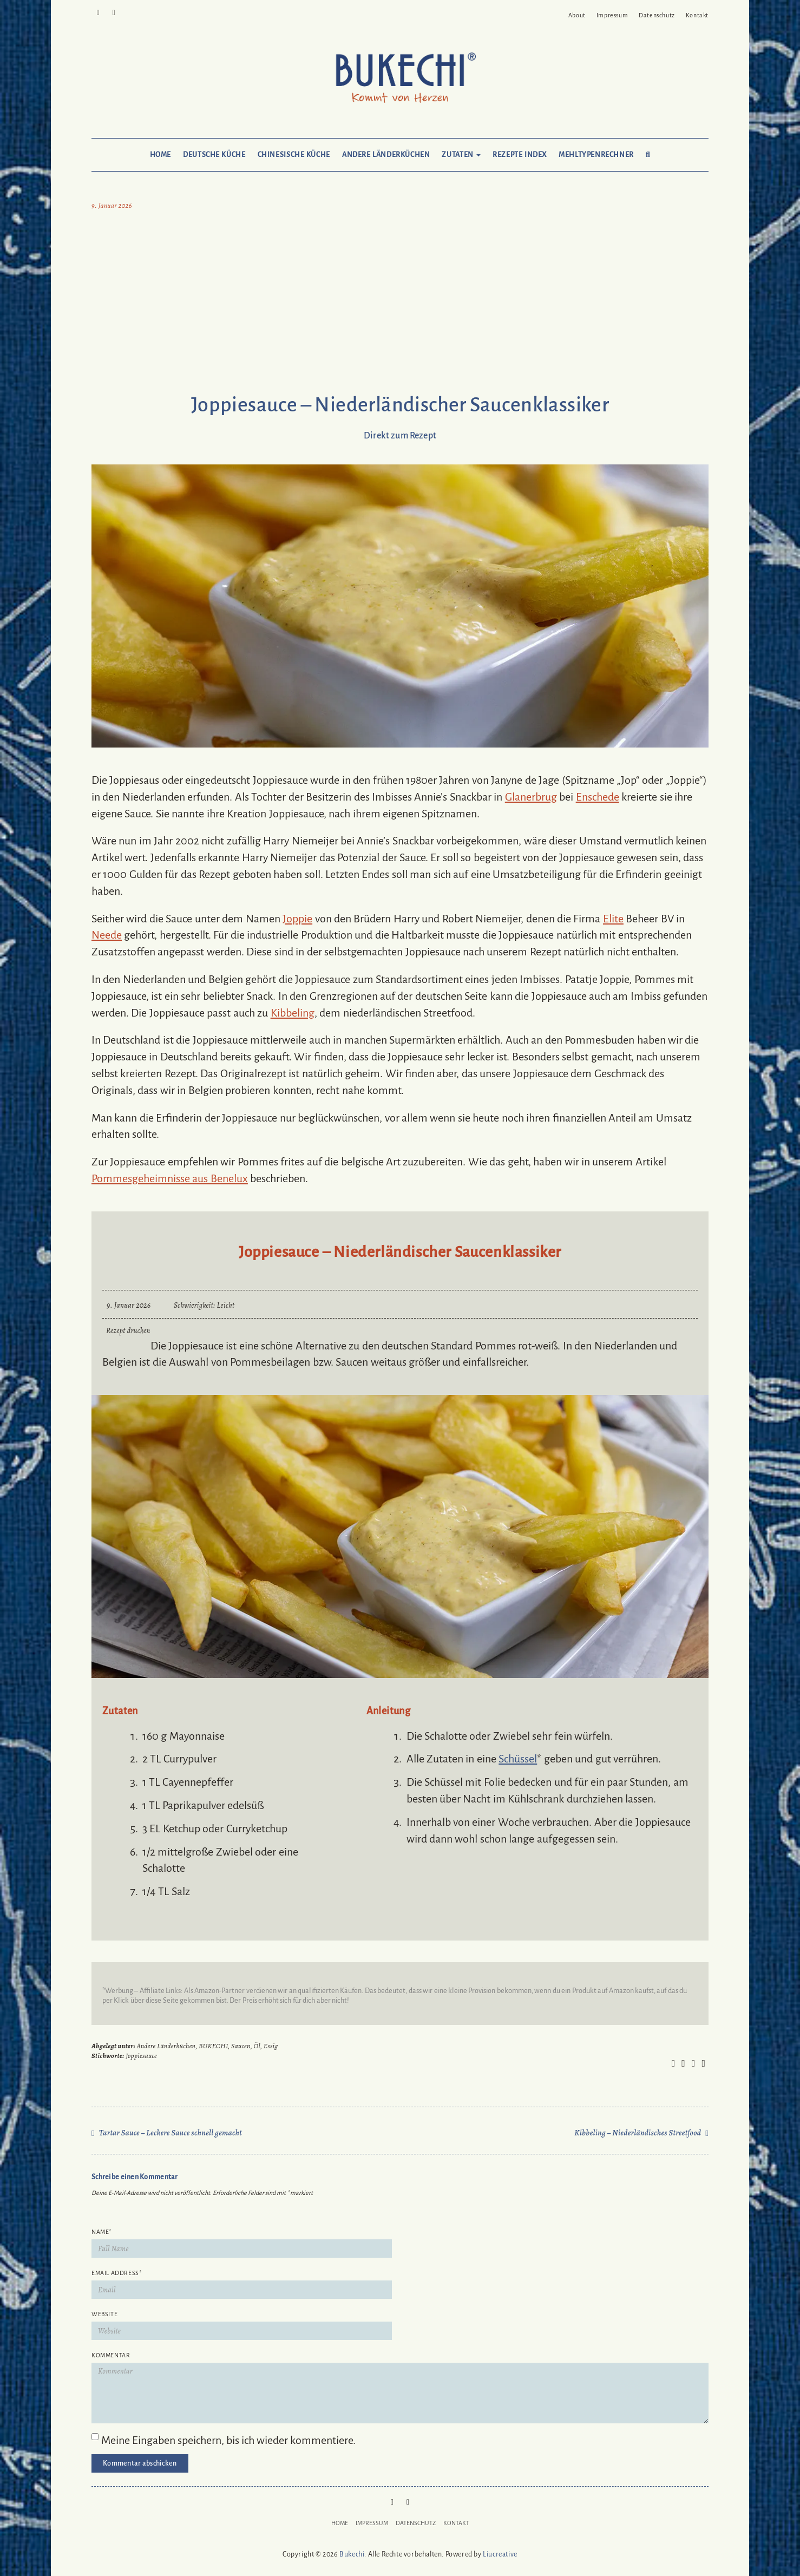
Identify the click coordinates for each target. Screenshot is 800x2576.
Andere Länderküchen (386, 155)
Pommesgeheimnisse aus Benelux (169, 1178)
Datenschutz (657, 15)
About (577, 15)
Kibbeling (292, 1013)
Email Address (116, 2273)
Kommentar (110, 2355)
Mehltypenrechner (596, 155)
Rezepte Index (520, 155)
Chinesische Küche (294, 155)
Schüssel (518, 1759)
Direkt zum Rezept (400, 436)
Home (160, 155)
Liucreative (500, 2554)
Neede (106, 935)
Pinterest (98, 11)
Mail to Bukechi (114, 11)
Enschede (597, 797)
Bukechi (351, 2554)
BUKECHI (213, 2045)
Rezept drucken (128, 1331)
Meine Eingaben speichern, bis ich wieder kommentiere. (228, 2440)
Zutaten (461, 155)
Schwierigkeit (193, 1305)
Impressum (612, 15)
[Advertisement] (400, 304)
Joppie (297, 919)
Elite (613, 919)
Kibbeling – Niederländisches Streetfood (637, 2132)
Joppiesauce (141, 2055)
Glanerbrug (531, 797)
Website (104, 2314)
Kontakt (697, 15)
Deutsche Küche (214, 155)
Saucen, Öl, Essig (254, 2045)
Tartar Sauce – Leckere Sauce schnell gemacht (170, 2132)
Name (101, 2231)
